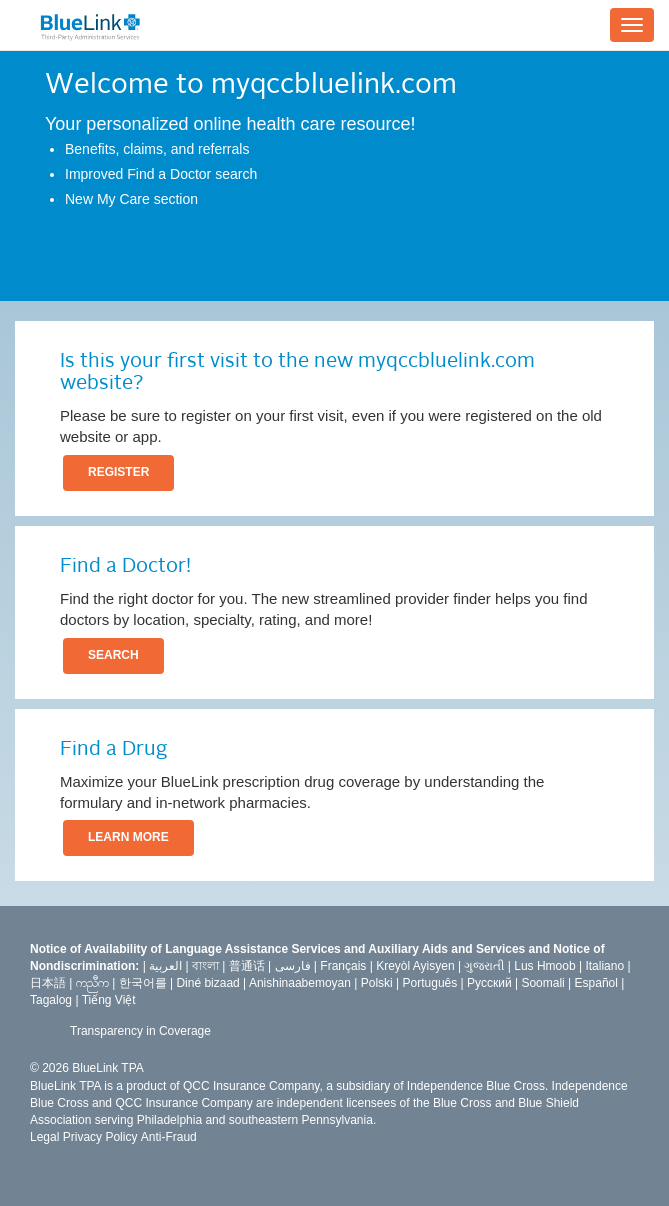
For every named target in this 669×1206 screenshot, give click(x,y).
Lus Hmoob (544, 966)
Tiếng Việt (109, 1000)
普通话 (247, 966)
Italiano (604, 966)
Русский (489, 983)
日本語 (48, 983)
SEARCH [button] (113, 655)
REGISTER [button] (118, 472)
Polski (377, 983)
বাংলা (205, 966)
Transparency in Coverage (140, 1031)
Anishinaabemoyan (300, 983)
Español (596, 983)
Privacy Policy (100, 1137)
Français (343, 966)
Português (430, 983)
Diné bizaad (207, 983)
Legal (44, 1137)
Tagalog (51, 1000)
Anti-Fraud (169, 1137)
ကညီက (92, 983)
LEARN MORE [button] (128, 837)
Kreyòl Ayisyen (415, 966)
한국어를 (143, 983)
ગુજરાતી (484, 966)
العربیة (165, 966)
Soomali (542, 983)
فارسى (293, 966)
